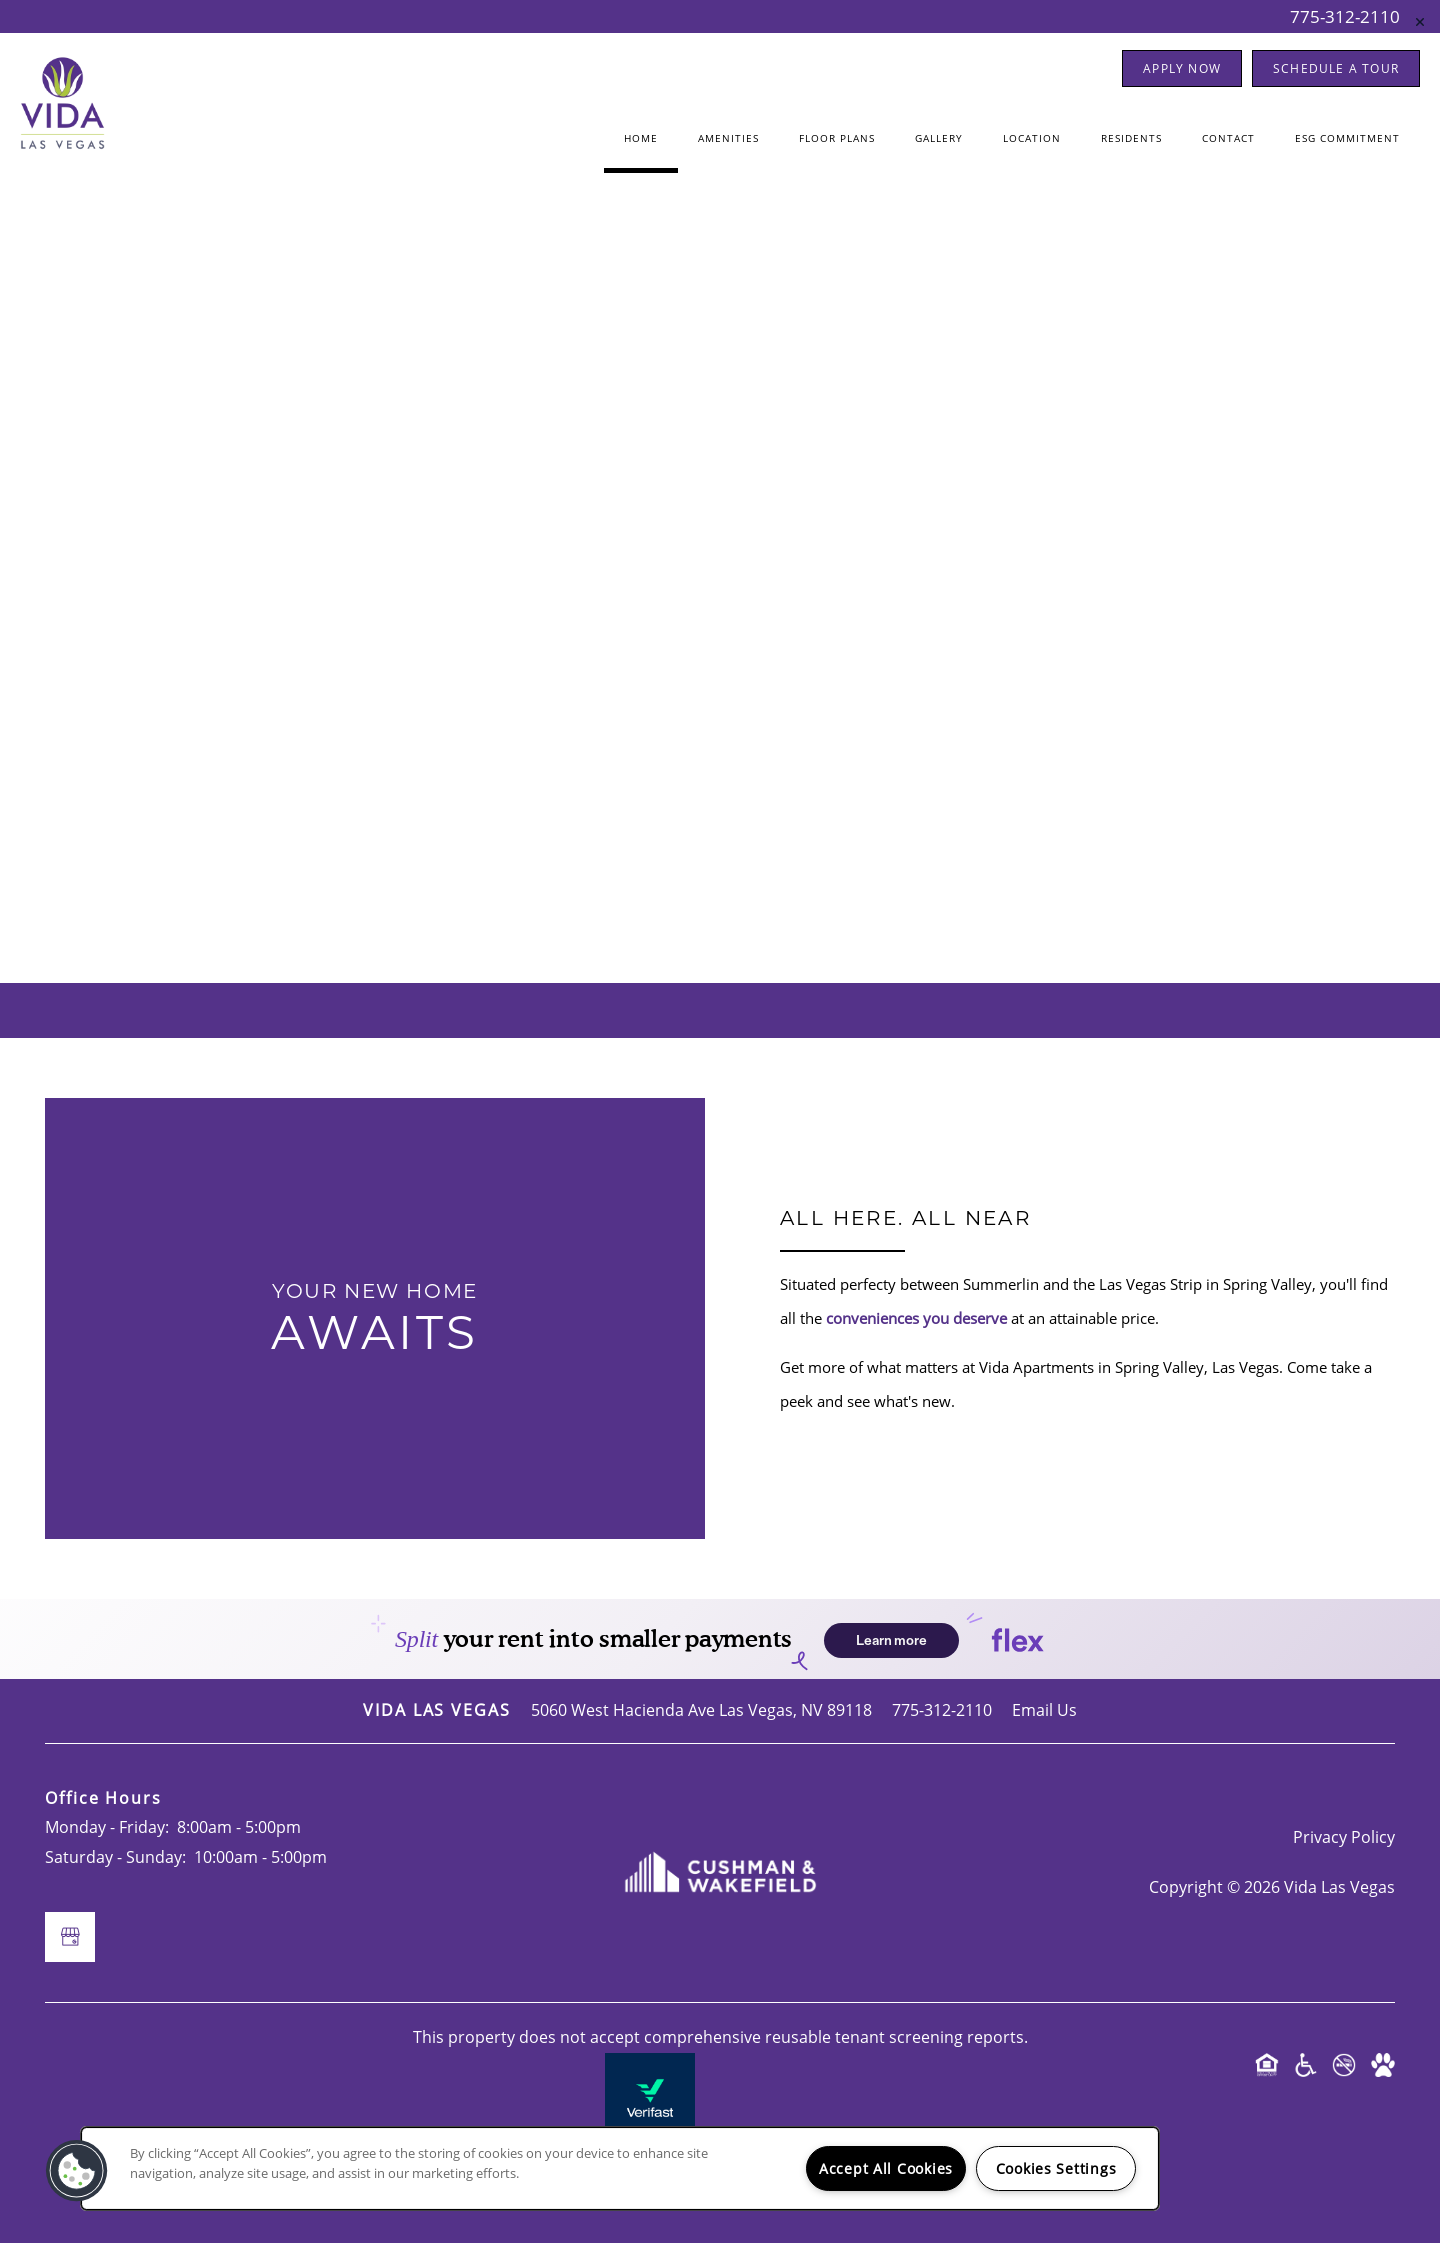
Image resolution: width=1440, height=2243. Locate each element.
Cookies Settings (1056, 2168)
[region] (620, 2168)
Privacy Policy (1344, 1837)
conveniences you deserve (916, 1318)
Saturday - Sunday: (115, 1857)
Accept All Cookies (886, 2168)
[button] (1182, 68)
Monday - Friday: (107, 1827)
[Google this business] (720, 652)
